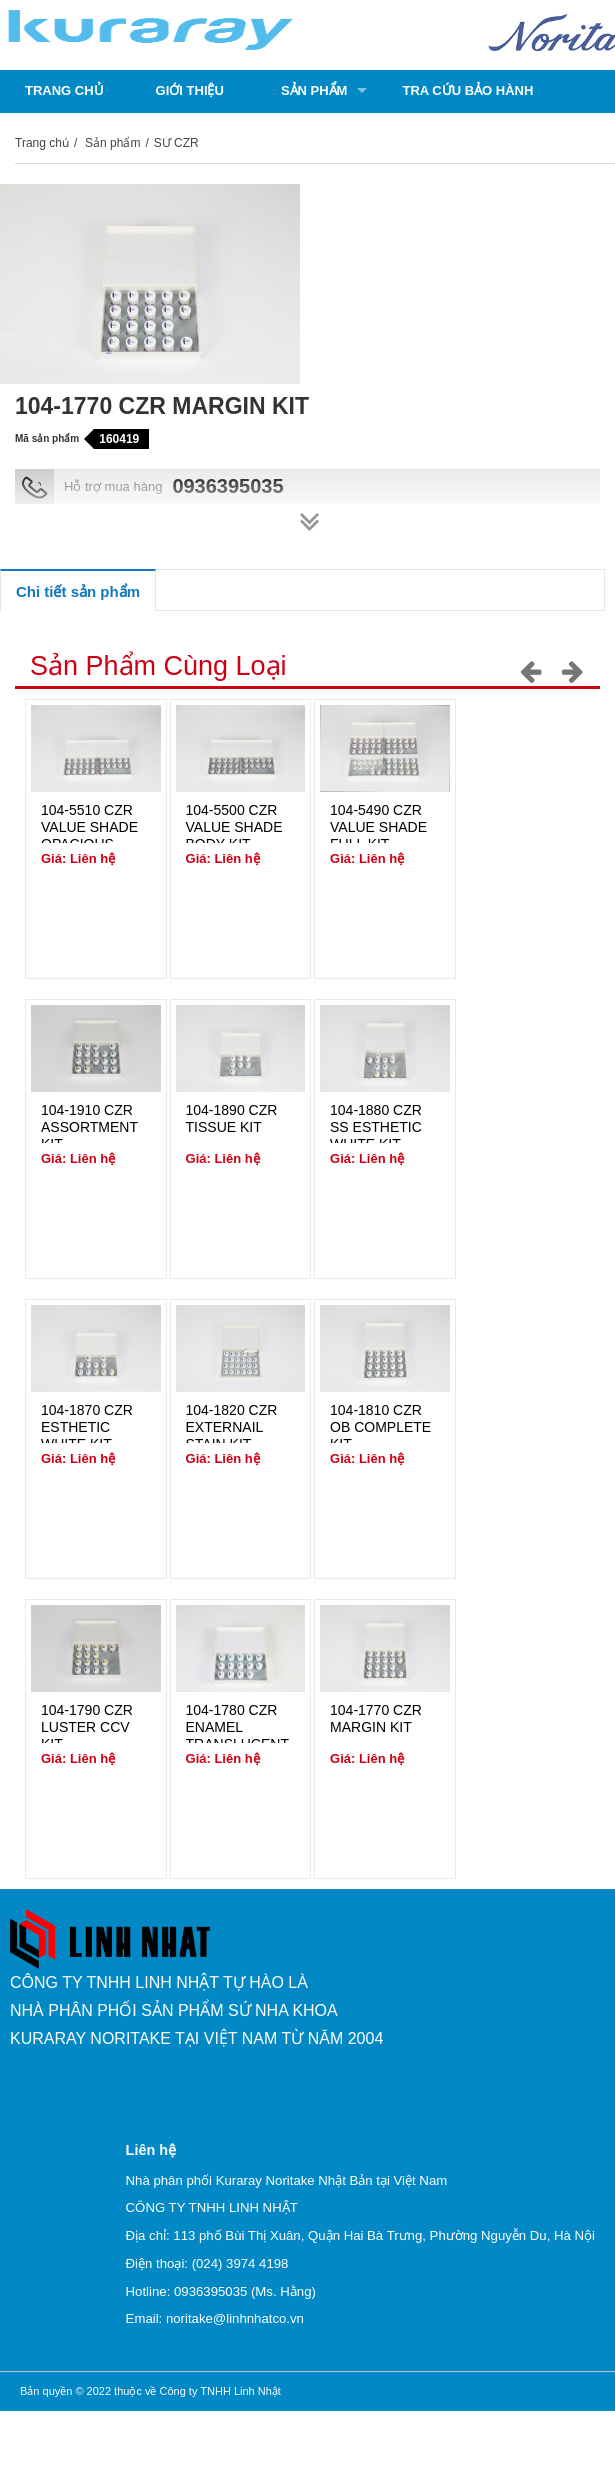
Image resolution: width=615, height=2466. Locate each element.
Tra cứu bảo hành (467, 90)
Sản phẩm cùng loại (158, 666)
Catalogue (65, 133)
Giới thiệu (190, 90)
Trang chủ (64, 90)
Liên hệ (182, 133)
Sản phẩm (314, 90)
